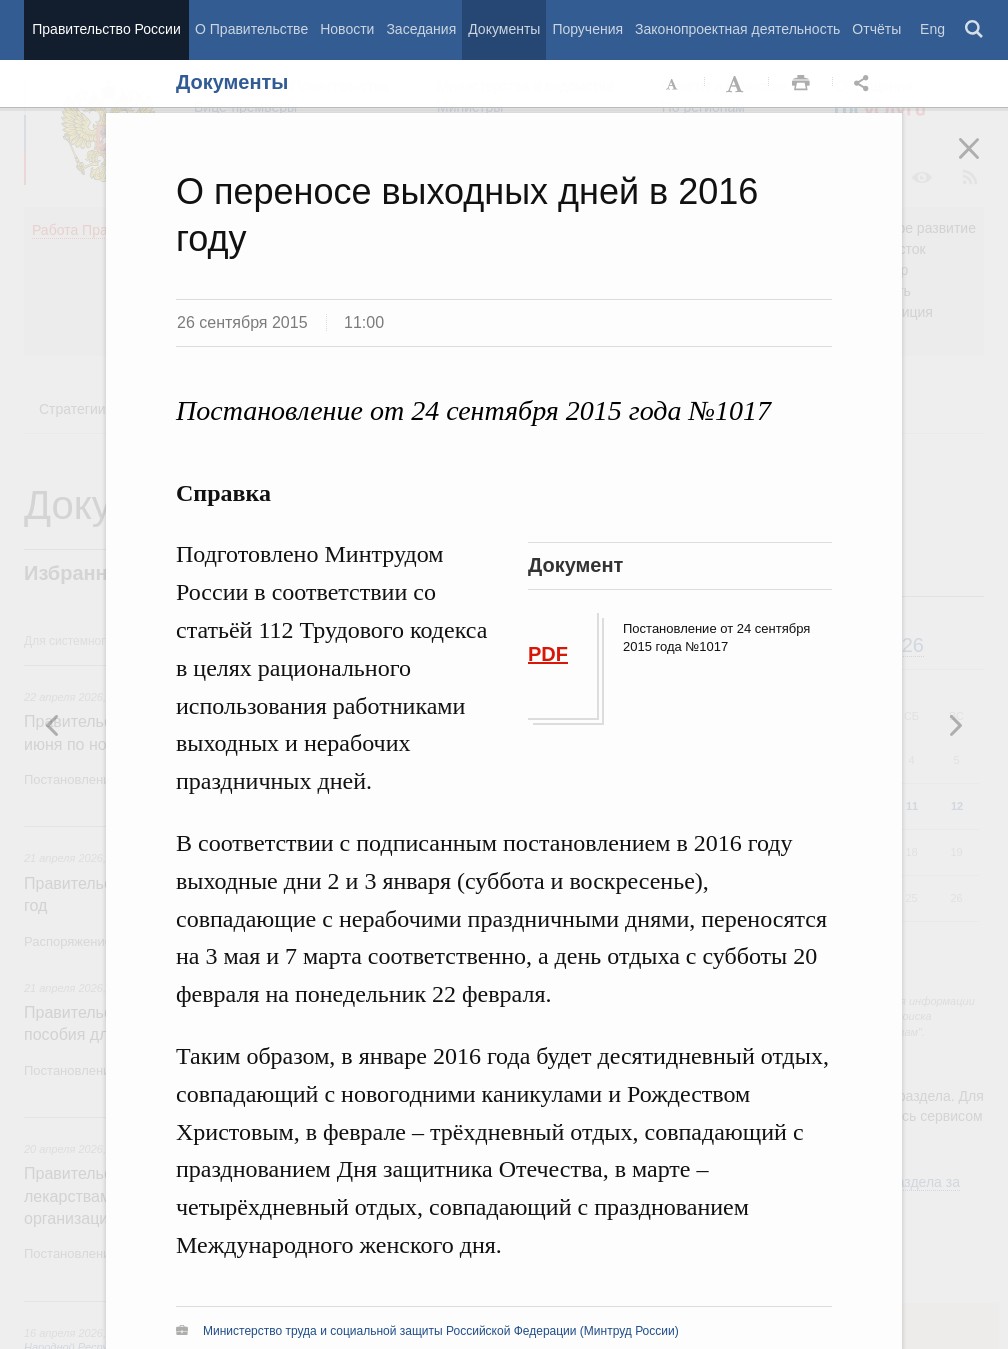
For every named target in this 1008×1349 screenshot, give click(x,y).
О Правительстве (251, 29)
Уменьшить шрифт (673, 84)
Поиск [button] (975, 30)
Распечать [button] (801, 84)
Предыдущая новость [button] (955, 725)
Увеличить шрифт (737, 84)
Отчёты (876, 29)
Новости (347, 29)
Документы (504, 29)
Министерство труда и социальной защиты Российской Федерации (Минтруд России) (441, 1331)
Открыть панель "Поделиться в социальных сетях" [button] (865, 84)
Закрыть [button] (983, 162)
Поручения (587, 29)
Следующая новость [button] (53, 725)
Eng (932, 29)
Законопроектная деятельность (737, 29)
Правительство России (106, 29)
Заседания (421, 29)
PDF (548, 654)
